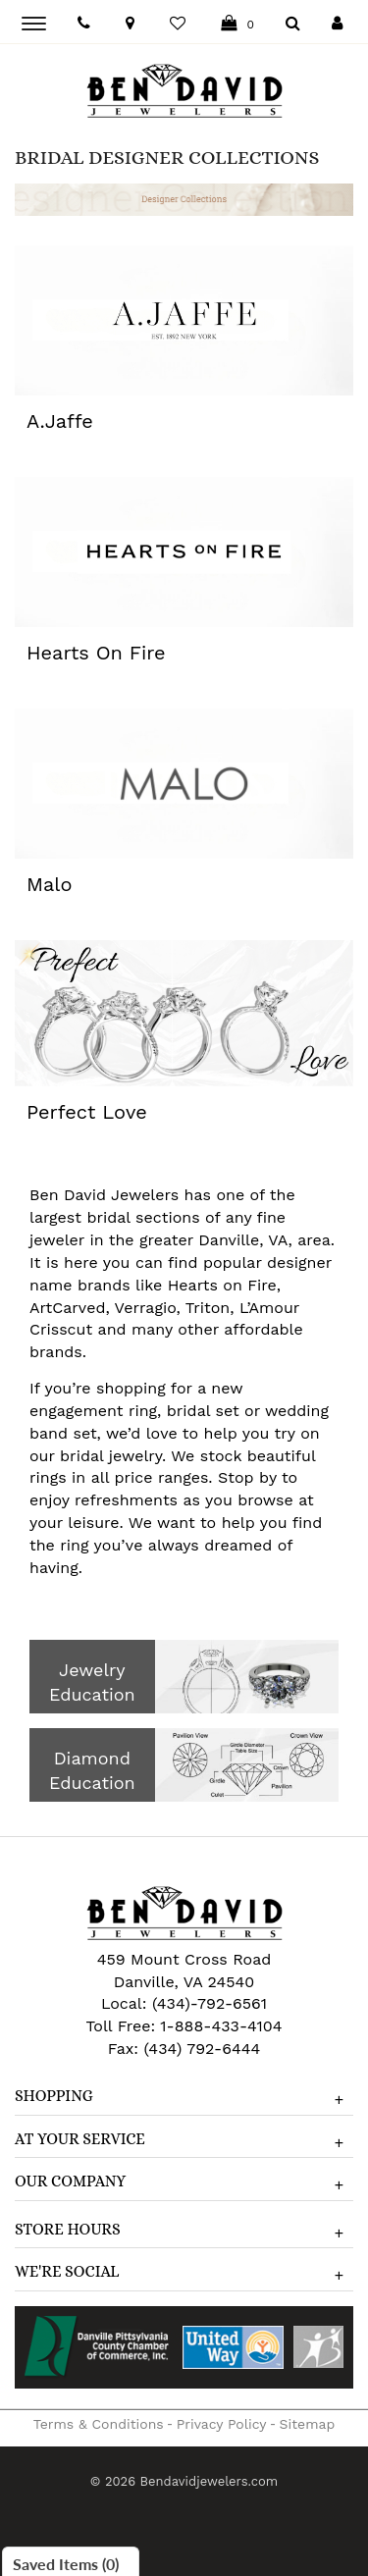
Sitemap (308, 2424)
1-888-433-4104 (221, 2026)
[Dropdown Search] (293, 24)
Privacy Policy (222, 2424)
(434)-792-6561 (206, 2003)
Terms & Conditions (98, 2424)
